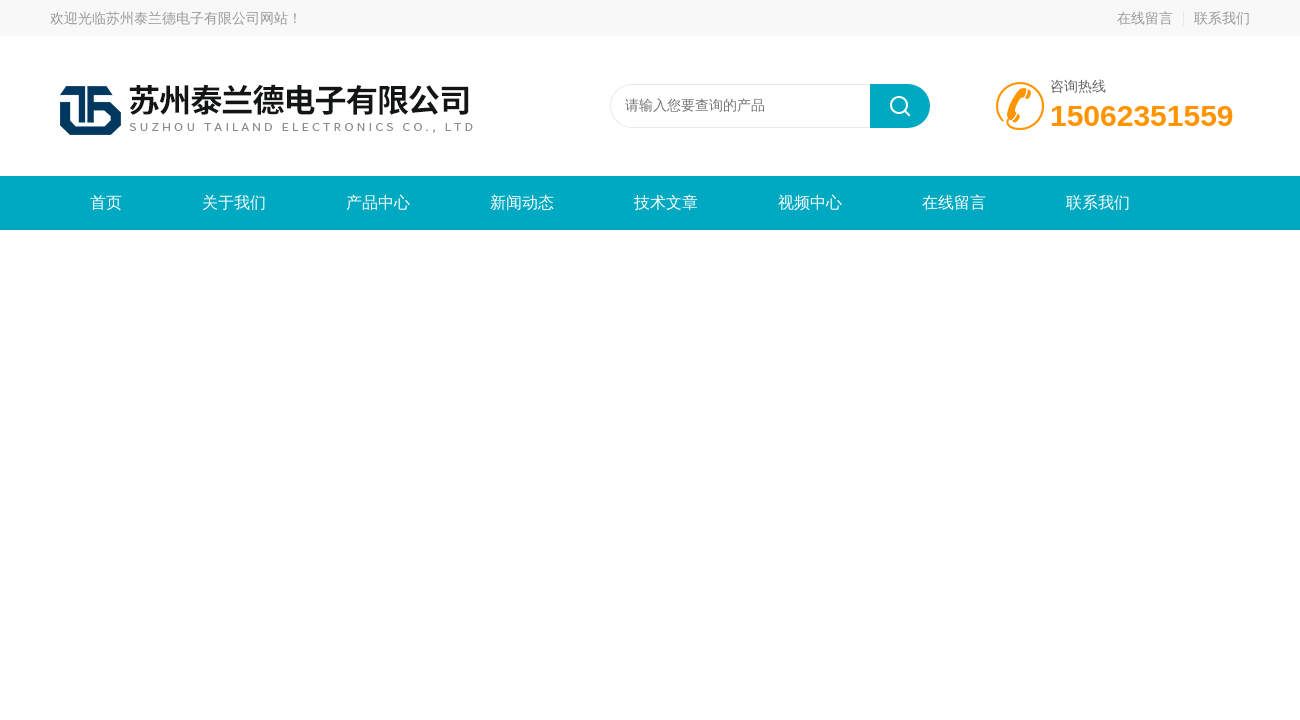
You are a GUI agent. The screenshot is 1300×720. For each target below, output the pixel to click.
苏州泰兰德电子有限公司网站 (197, 18)
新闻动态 (522, 202)
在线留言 (1145, 18)
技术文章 (666, 202)
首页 (106, 202)
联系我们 (1222, 18)
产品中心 (378, 202)
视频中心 (810, 202)
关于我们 (234, 202)
